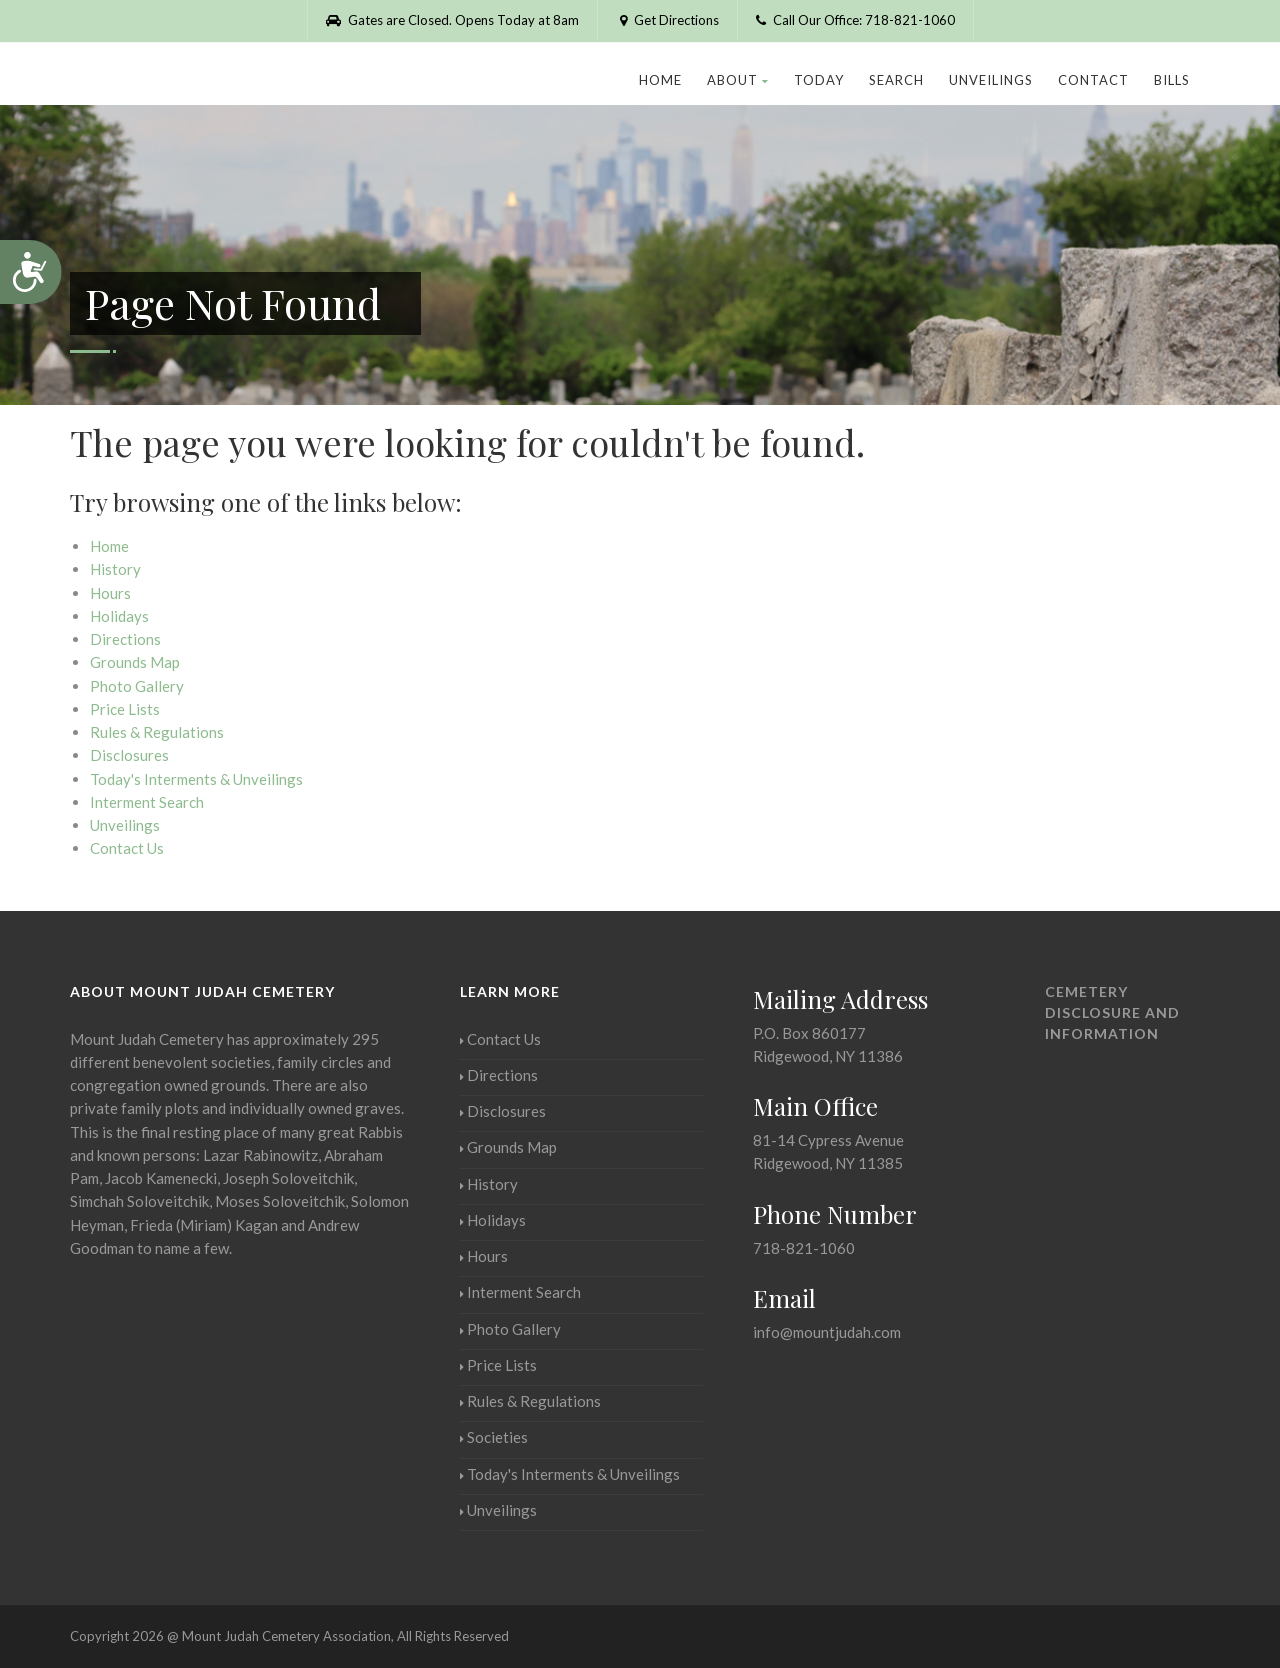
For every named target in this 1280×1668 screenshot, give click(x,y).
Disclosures (129, 755)
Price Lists (125, 709)
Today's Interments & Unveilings (196, 779)
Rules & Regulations (157, 732)
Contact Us (127, 848)
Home (660, 80)
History (115, 569)
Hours (110, 593)
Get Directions (667, 20)
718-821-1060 (804, 1248)
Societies (494, 1437)
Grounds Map (135, 662)
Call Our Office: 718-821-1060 (855, 20)
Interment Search (147, 802)
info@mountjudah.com (827, 1332)
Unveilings (991, 80)
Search (896, 80)
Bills (1172, 80)
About (738, 80)
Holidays (119, 616)
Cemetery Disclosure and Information (1112, 1012)
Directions (125, 639)
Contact (1093, 80)
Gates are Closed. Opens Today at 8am (452, 20)
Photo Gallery (137, 686)
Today (819, 80)
